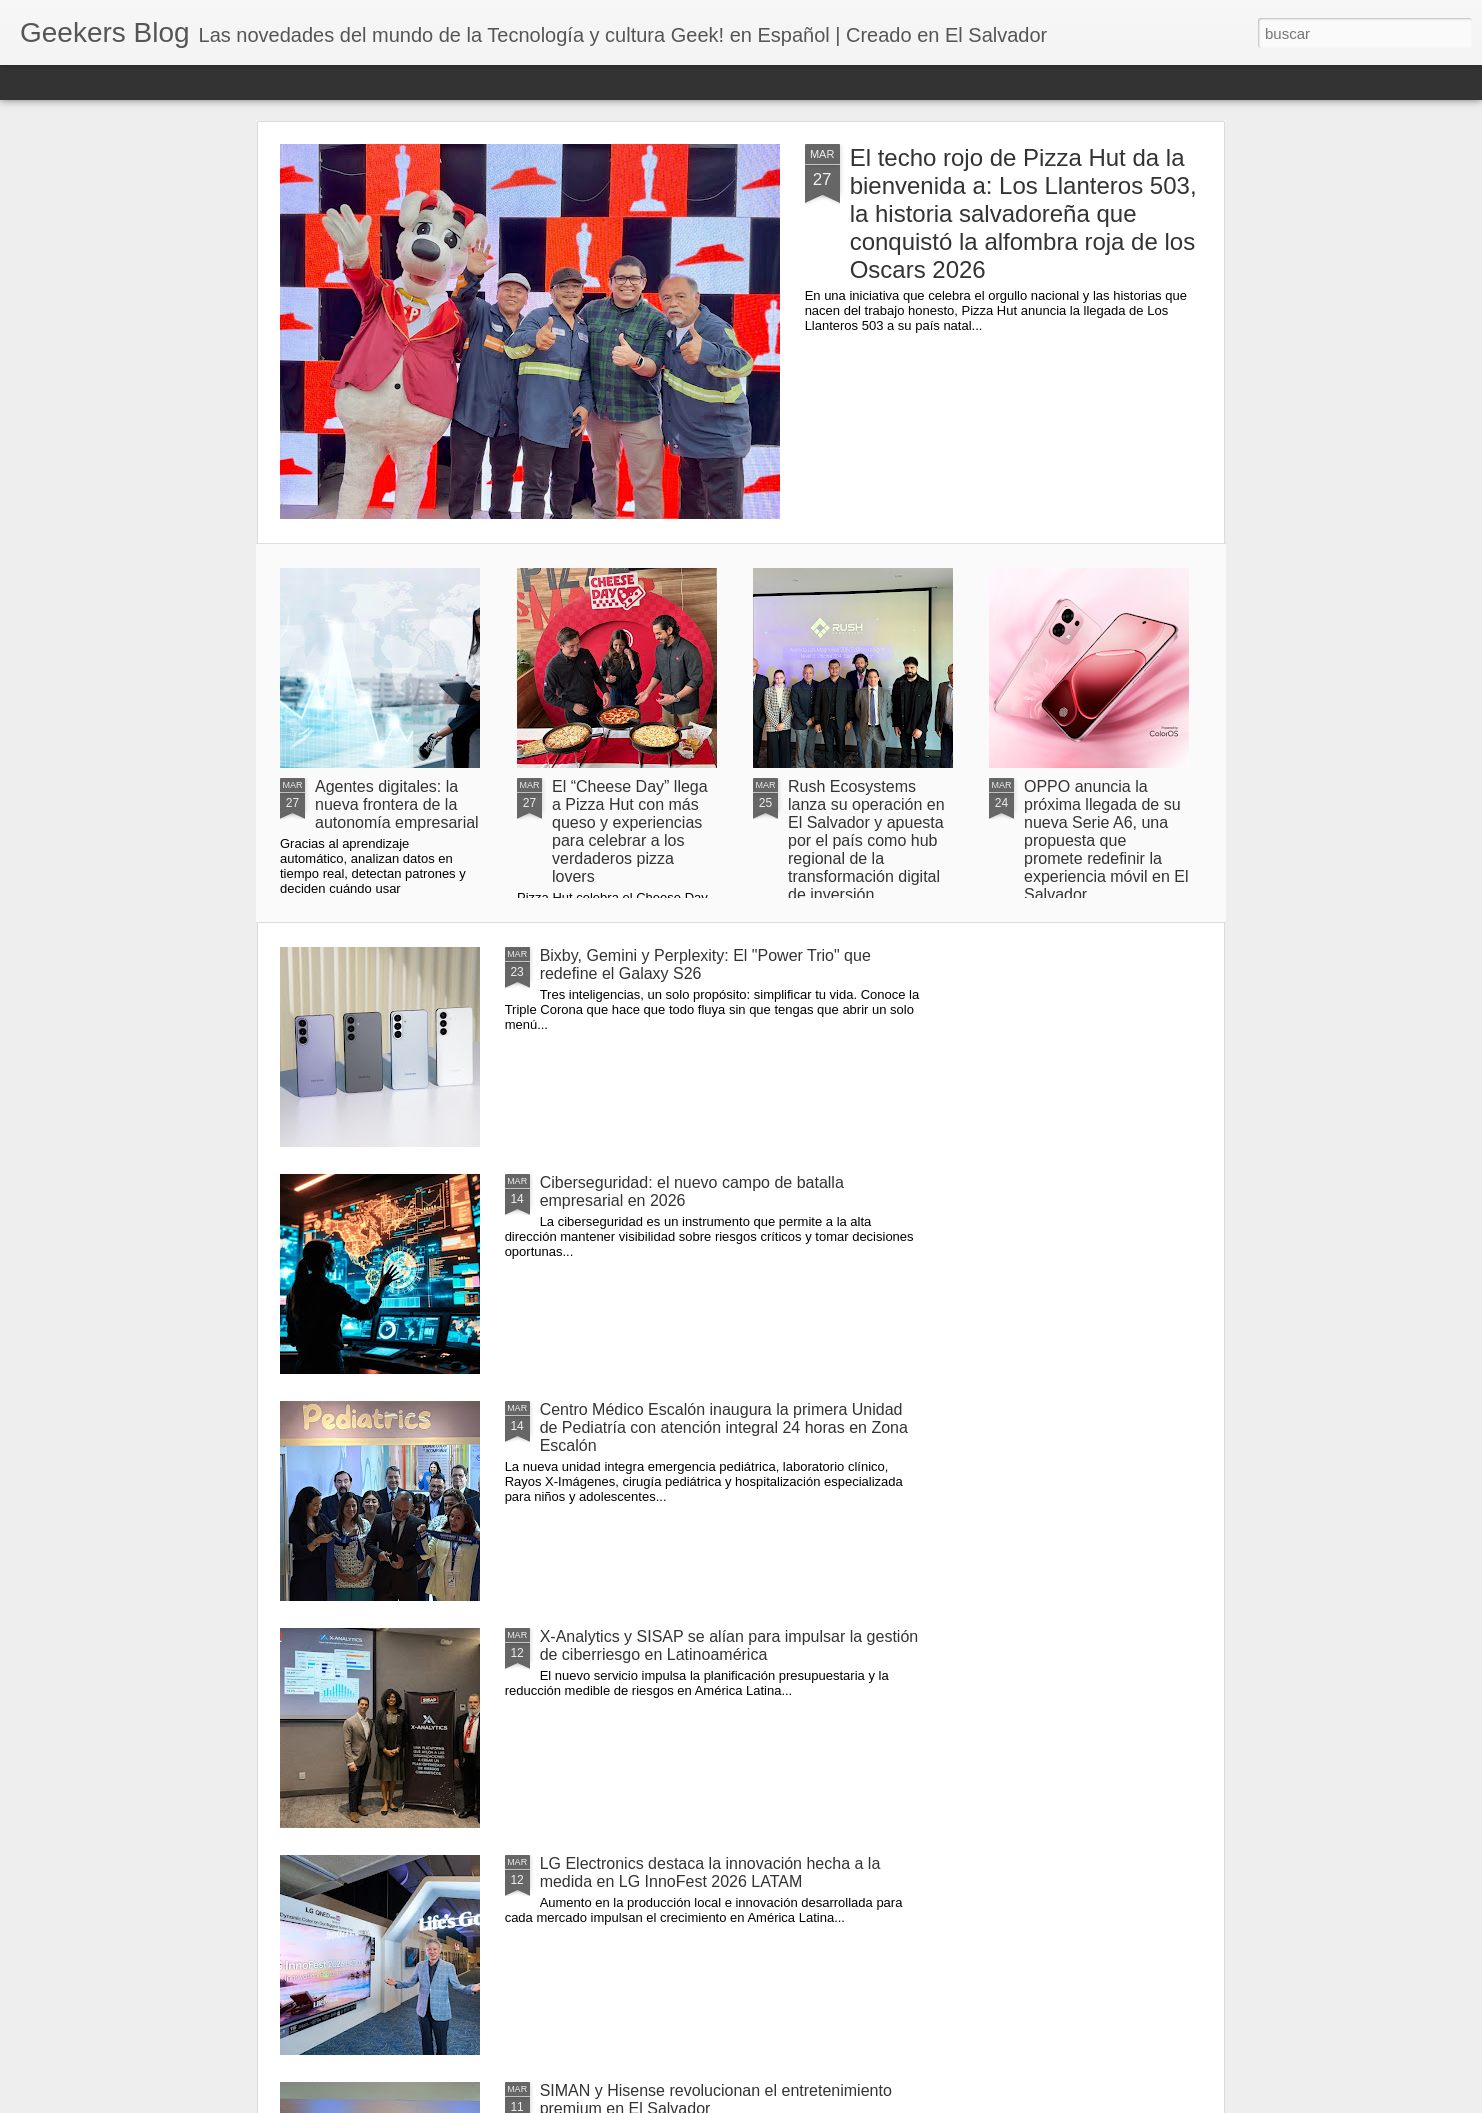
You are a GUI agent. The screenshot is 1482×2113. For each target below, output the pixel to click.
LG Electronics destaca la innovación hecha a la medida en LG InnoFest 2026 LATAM (710, 1872)
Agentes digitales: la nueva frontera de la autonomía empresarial (397, 804)
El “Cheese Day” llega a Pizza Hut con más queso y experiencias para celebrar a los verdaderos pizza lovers (630, 831)
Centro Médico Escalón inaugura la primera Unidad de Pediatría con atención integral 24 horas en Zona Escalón (724, 1427)
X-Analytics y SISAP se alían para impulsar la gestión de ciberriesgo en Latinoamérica (729, 1645)
